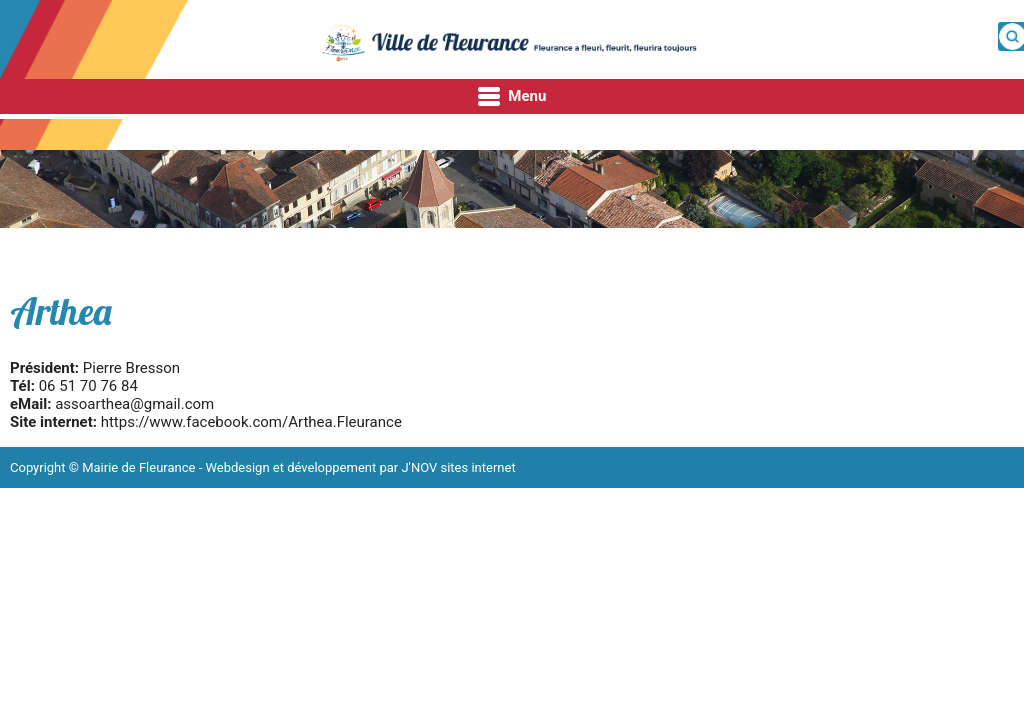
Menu (512, 97)
